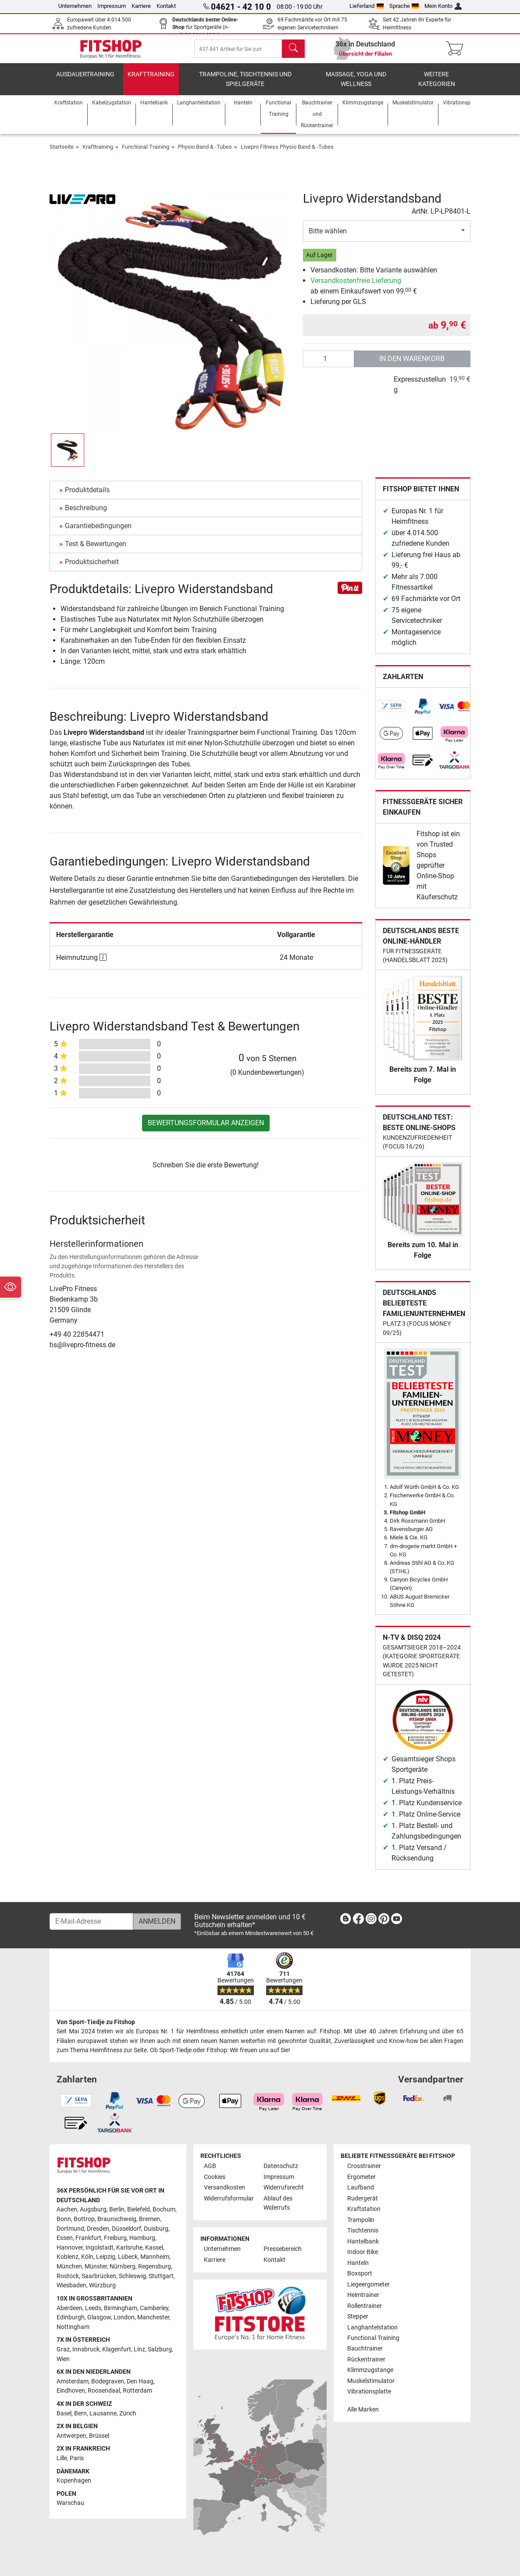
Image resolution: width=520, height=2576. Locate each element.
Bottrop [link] (84, 2219)
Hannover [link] (70, 2247)
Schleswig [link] (132, 2276)
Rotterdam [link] (137, 2390)
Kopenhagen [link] (74, 2480)
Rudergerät (362, 2198)
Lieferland (366, 6)
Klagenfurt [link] (116, 2349)
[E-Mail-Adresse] (91, 1921)
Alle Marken (363, 2409)
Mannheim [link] (154, 2257)
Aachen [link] (67, 2209)
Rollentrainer (364, 2306)
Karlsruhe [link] (129, 2247)
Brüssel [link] (99, 2436)
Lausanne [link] (103, 2413)
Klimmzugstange (370, 2370)
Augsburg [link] (93, 2209)
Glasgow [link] (99, 2317)
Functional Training (145, 153)
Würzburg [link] (102, 2285)
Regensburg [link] (154, 2266)
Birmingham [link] (120, 2308)
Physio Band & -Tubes (205, 153)
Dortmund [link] (70, 2229)
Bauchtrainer (365, 2348)
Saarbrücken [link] (99, 2276)
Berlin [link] (117, 2209)
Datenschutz (281, 2166)
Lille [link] (62, 2458)
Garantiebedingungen (98, 532)
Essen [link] (65, 2238)
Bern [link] (80, 2413)
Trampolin (360, 2220)
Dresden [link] (98, 2229)
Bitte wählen (328, 237)
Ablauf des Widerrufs (278, 2203)
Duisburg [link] (156, 2229)
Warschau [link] (70, 2503)
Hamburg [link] (142, 2238)
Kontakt (166, 6)
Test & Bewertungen (95, 550)
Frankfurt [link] (88, 2238)
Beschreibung (86, 514)
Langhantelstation (372, 2327)
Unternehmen (75, 6)
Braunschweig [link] (116, 2219)
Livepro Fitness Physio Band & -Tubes (287, 153)
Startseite (62, 153)
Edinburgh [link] (71, 2317)
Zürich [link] (127, 2413)
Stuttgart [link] (161, 2276)
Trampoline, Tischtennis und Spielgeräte (245, 85)
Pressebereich (283, 2249)
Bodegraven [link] (107, 2381)
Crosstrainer (364, 2166)
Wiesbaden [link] (71, 2285)
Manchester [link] (153, 2317)
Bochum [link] (164, 2209)
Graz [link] (63, 2349)
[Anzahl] (328, 365)
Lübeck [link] (128, 2257)
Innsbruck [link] (86, 2349)
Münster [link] (96, 2266)
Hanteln (358, 2263)
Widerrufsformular (229, 2198)
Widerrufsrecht (284, 2187)
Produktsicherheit (92, 568)
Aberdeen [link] (69, 2308)
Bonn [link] (64, 2219)
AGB (210, 2166)
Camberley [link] (154, 2308)
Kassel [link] (154, 2247)
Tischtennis (362, 2230)
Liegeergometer (368, 2284)
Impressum (111, 6)
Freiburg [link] (115, 2238)
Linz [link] (139, 2349)
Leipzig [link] (105, 2257)
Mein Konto (443, 6)
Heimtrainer (363, 2295)
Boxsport (359, 2273)
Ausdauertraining (85, 81)
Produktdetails (87, 496)
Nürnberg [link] (122, 2266)
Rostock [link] (68, 2276)
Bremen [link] (149, 2219)
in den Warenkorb (412, 365)
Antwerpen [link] (71, 2436)
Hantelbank (363, 2241)
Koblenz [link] (67, 2257)
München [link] (69, 2266)
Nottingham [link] (73, 2327)
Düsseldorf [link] (126, 2229)
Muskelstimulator (371, 2381)
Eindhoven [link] (71, 2390)
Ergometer (361, 2177)
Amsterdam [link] (73, 2381)
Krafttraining (151, 81)
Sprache (404, 6)
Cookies (214, 2177)
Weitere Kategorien (436, 85)
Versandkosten (224, 2187)
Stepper (357, 2316)
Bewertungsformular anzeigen (206, 1129)
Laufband (360, 2187)
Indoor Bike (362, 2252)
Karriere (141, 6)
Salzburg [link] (160, 2349)
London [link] (124, 2317)
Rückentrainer (366, 2359)
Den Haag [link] (140, 2381)
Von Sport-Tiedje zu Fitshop (96, 2022)
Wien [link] (63, 2359)
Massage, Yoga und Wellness (356, 85)
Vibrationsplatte (369, 2391)
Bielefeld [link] (138, 2209)
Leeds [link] (93, 2308)
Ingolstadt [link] (99, 2247)
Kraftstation (364, 2209)
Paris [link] (77, 2458)
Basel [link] (64, 2413)
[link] (391, 713)
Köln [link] (87, 2257)
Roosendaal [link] (104, 2390)
